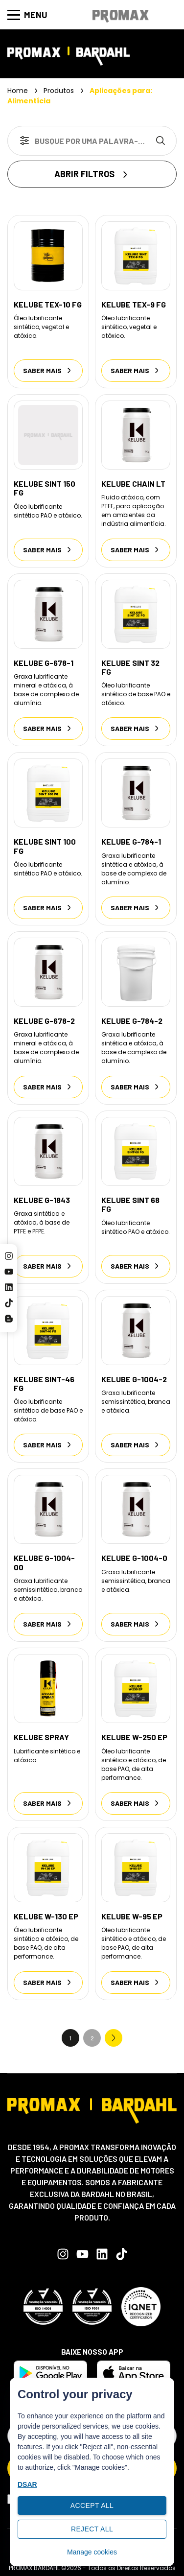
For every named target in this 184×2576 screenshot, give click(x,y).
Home (17, 90)
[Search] (162, 140)
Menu (27, 15)
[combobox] (78, 140)
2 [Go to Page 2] (92, 2037)
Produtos (59, 90)
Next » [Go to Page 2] (113, 2038)
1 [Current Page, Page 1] (70, 2037)
